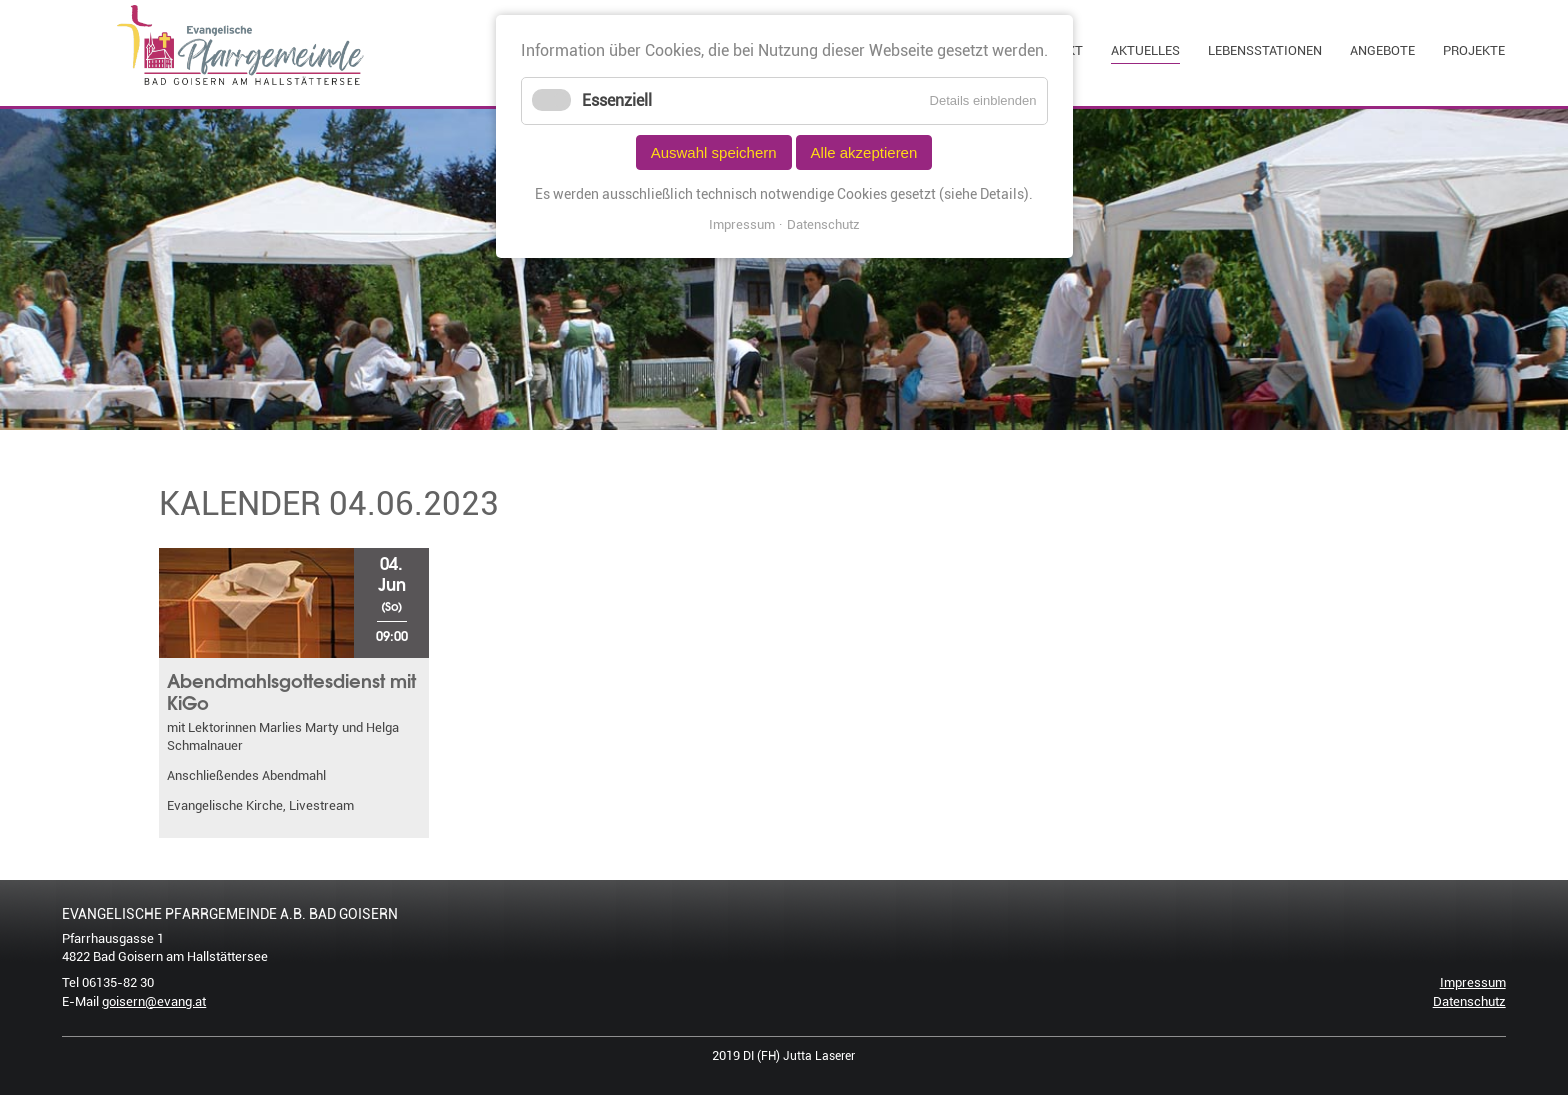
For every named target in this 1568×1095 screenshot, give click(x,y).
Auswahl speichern (714, 152)
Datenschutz (1469, 1001)
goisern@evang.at (154, 1001)
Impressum (1473, 982)
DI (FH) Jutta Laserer (799, 1056)
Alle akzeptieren (864, 152)
